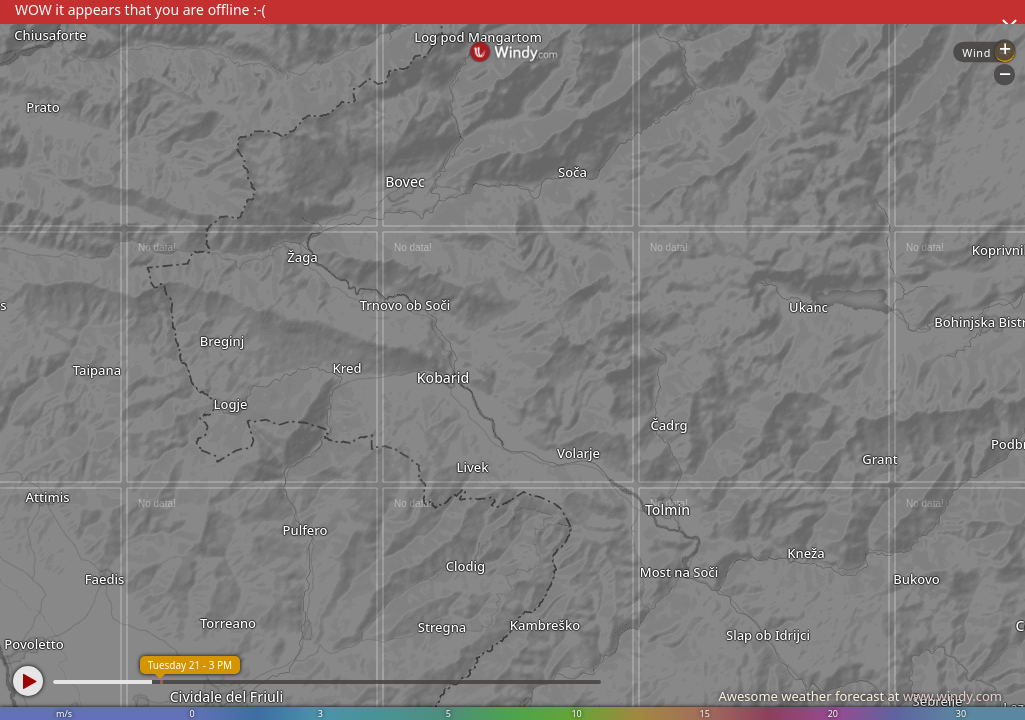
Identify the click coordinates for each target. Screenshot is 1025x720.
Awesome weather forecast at (860, 696)
